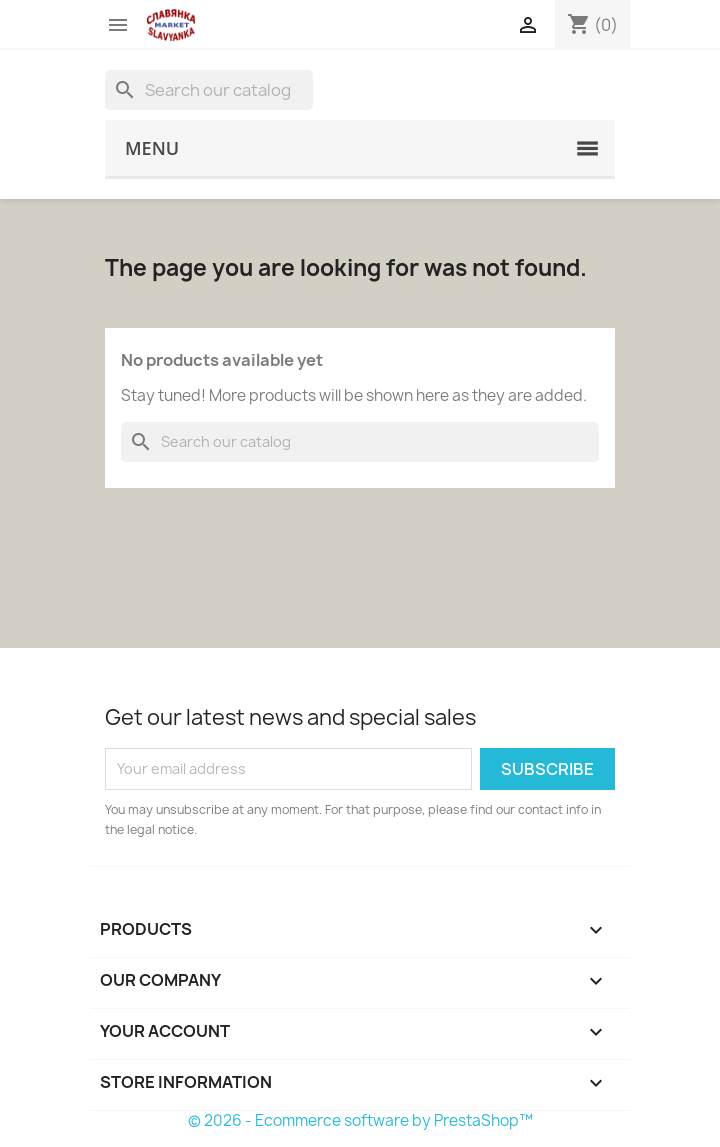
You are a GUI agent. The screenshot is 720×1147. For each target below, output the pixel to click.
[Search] (209, 90)
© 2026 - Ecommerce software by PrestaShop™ (360, 1120)
